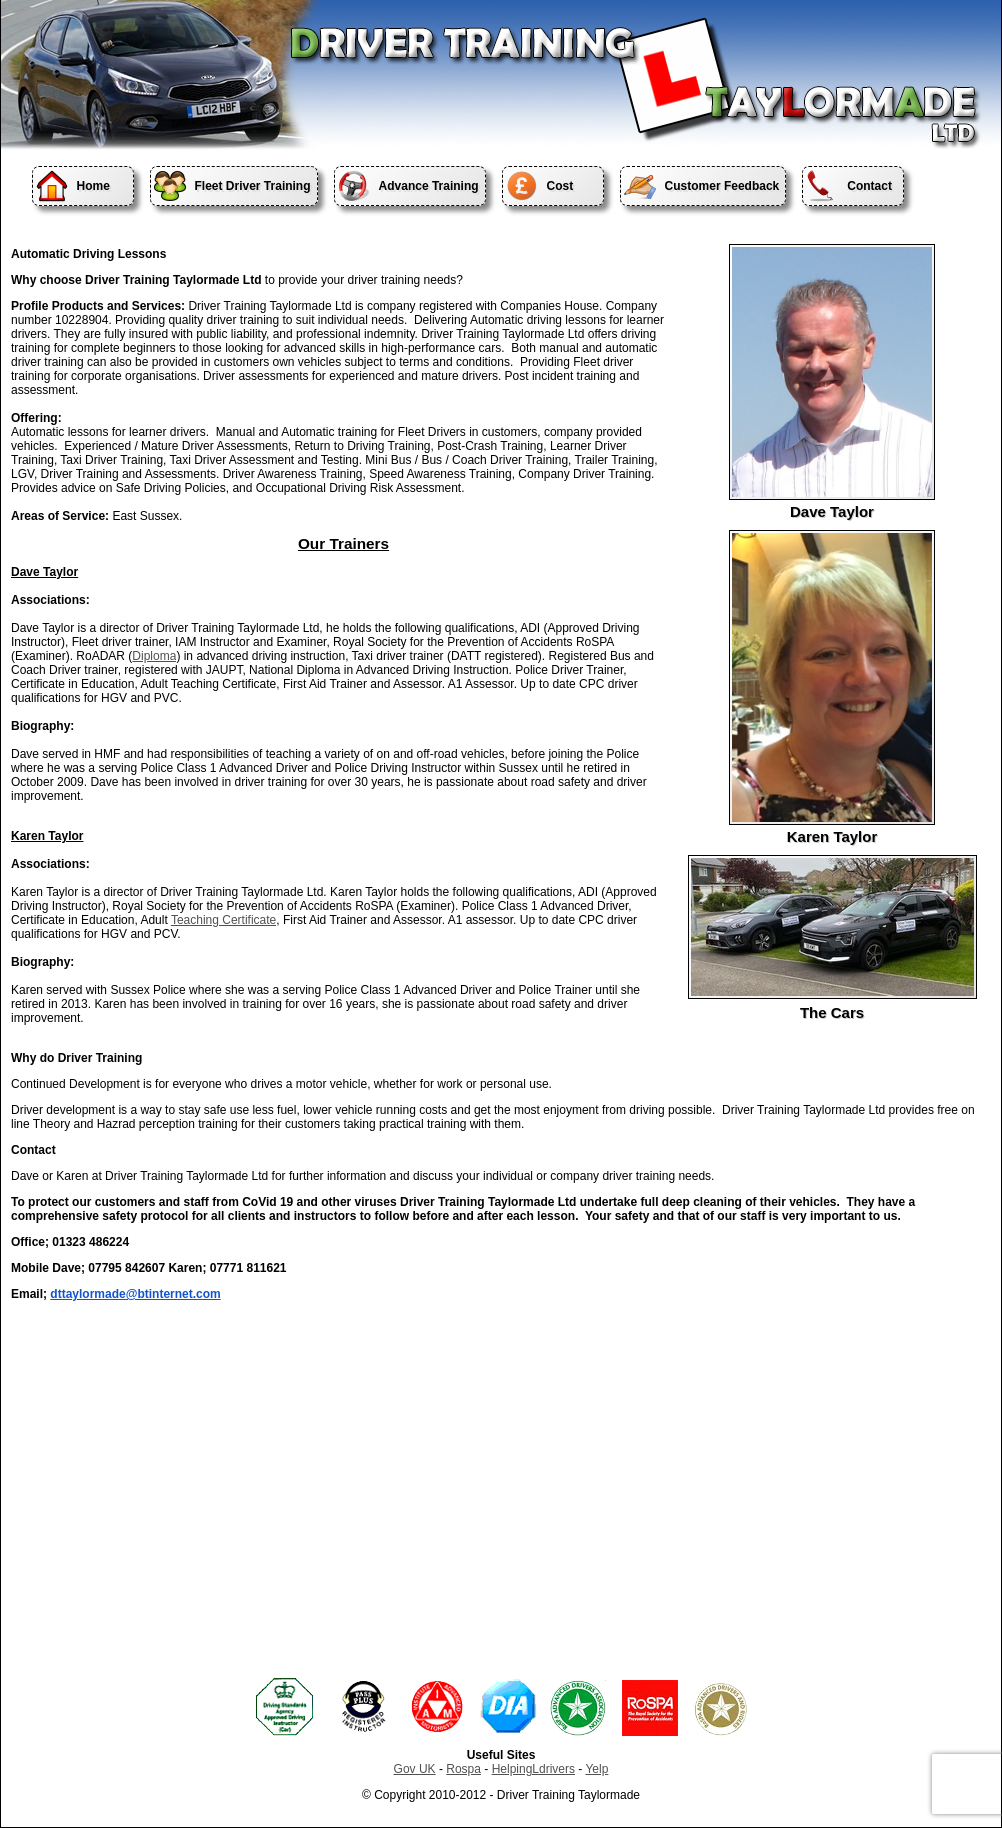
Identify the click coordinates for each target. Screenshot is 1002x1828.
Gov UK (415, 1769)
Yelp (596, 1769)
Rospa (463, 1769)
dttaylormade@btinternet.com (135, 1294)
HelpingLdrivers (533, 1769)
